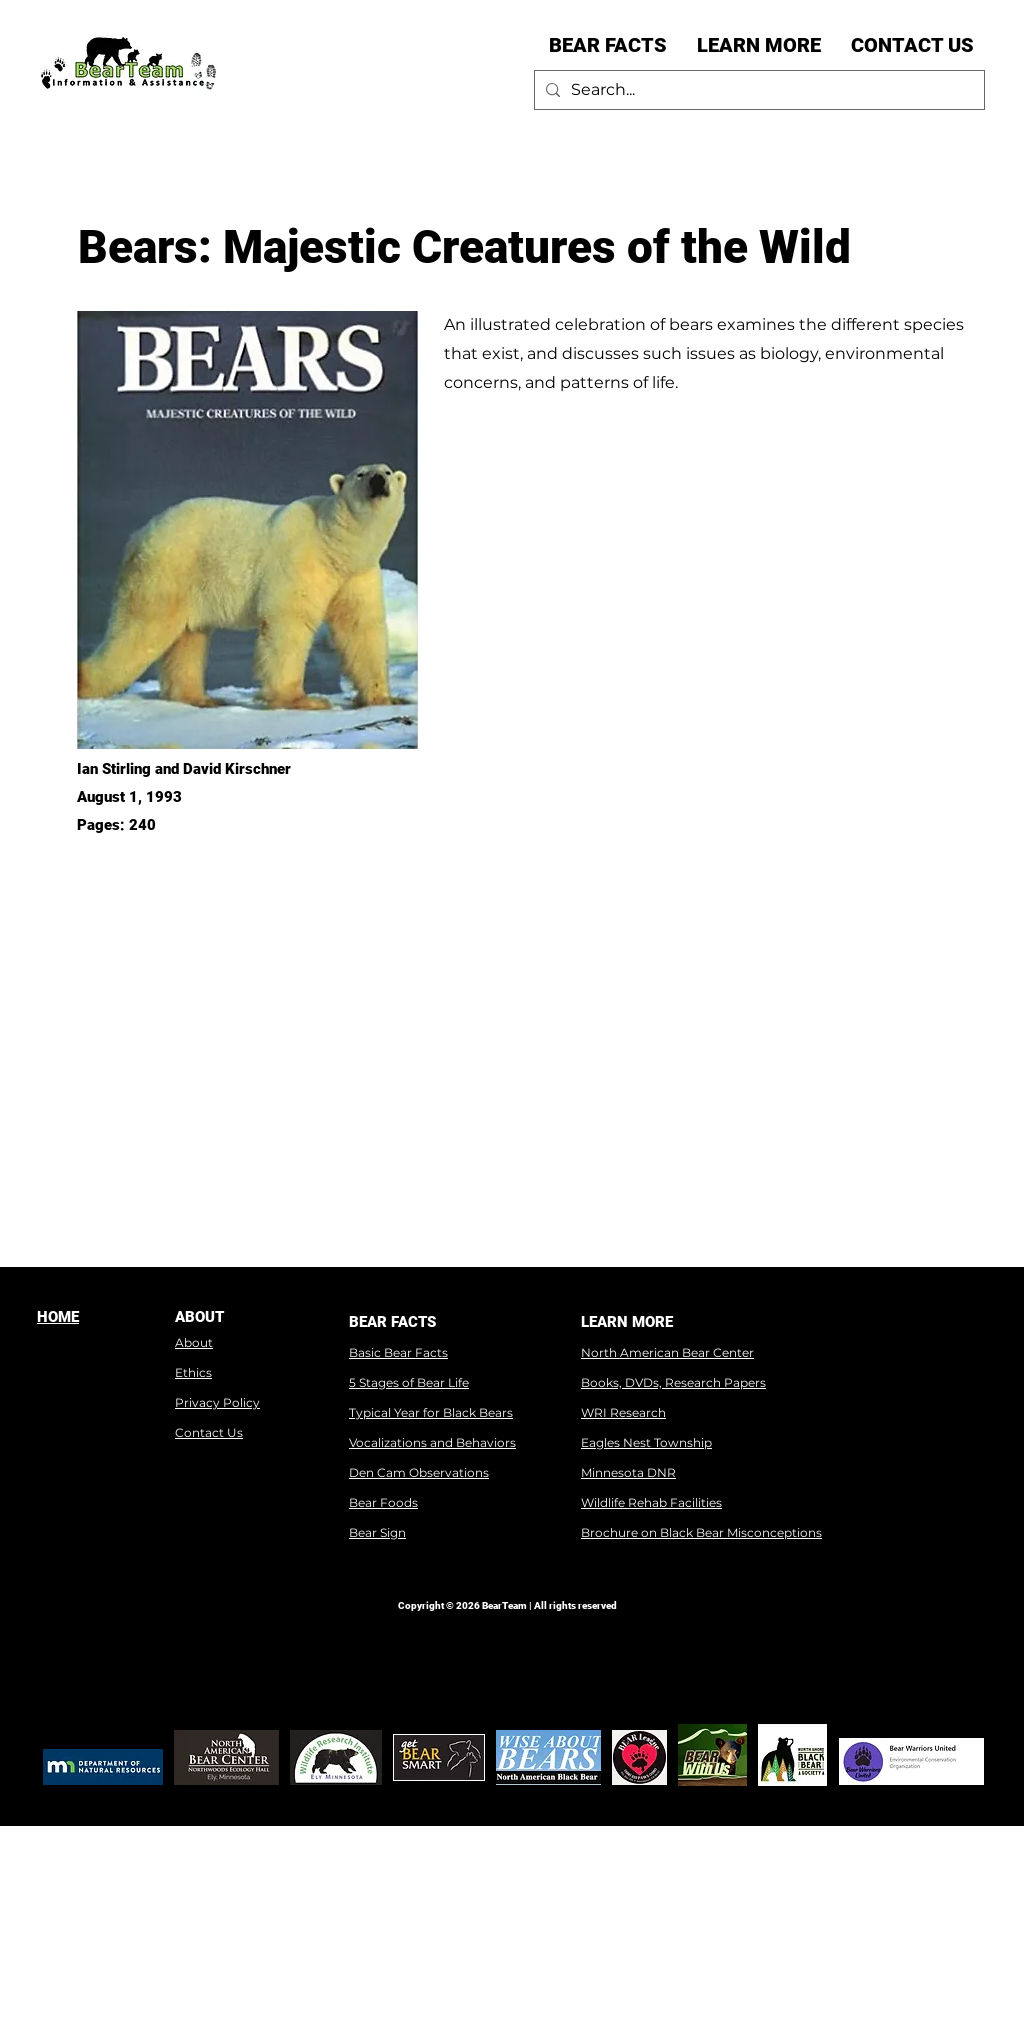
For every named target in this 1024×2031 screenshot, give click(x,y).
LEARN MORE (627, 1322)
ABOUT (199, 1317)
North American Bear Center (667, 1352)
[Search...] (756, 90)
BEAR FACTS (392, 1322)
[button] (608, 45)
